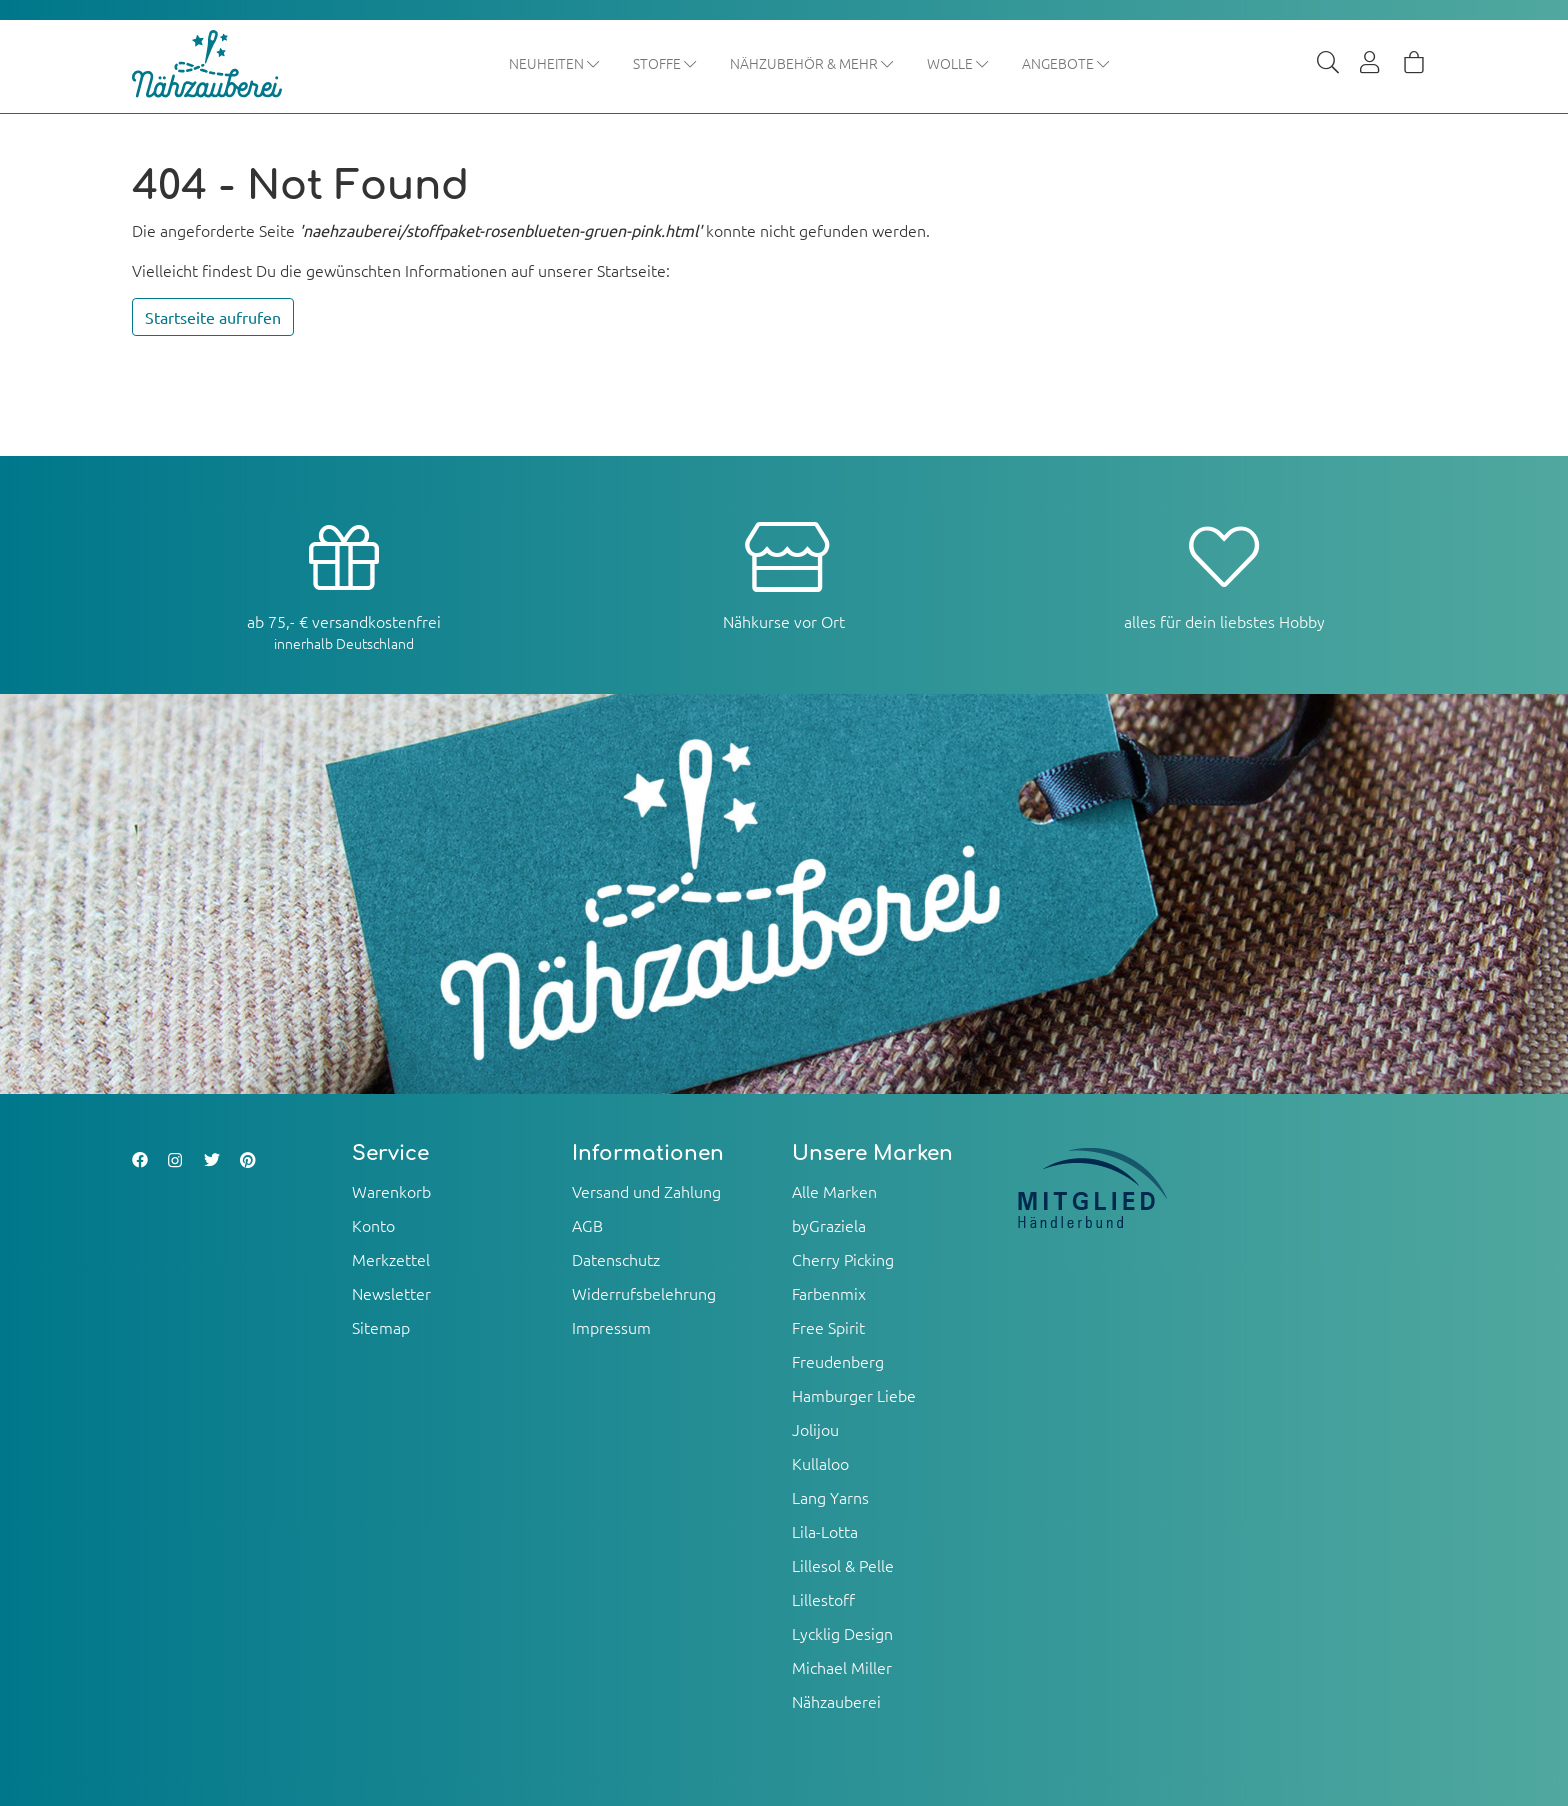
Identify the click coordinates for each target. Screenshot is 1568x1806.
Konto (373, 1225)
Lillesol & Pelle (843, 1565)
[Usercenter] (1371, 64)
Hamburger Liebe (854, 1395)
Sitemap (381, 1327)
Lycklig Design (842, 1633)
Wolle (958, 63)
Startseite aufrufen (213, 317)
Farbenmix (829, 1293)
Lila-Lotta (825, 1531)
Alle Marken (834, 1191)
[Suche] (1328, 64)
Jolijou (815, 1429)
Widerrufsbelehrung (644, 1293)
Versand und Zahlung (646, 1191)
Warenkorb (391, 1191)
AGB (587, 1225)
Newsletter (391, 1293)
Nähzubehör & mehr (812, 63)
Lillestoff (823, 1599)
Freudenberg (838, 1361)
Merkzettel (391, 1259)
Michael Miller (842, 1667)
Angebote (1066, 63)
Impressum (611, 1327)
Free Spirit (828, 1327)
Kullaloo (820, 1463)
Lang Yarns (830, 1497)
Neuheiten (555, 63)
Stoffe (665, 63)
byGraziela (829, 1225)
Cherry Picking (843, 1259)
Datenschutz (616, 1259)
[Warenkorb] (1414, 64)
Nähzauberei (836, 1701)
